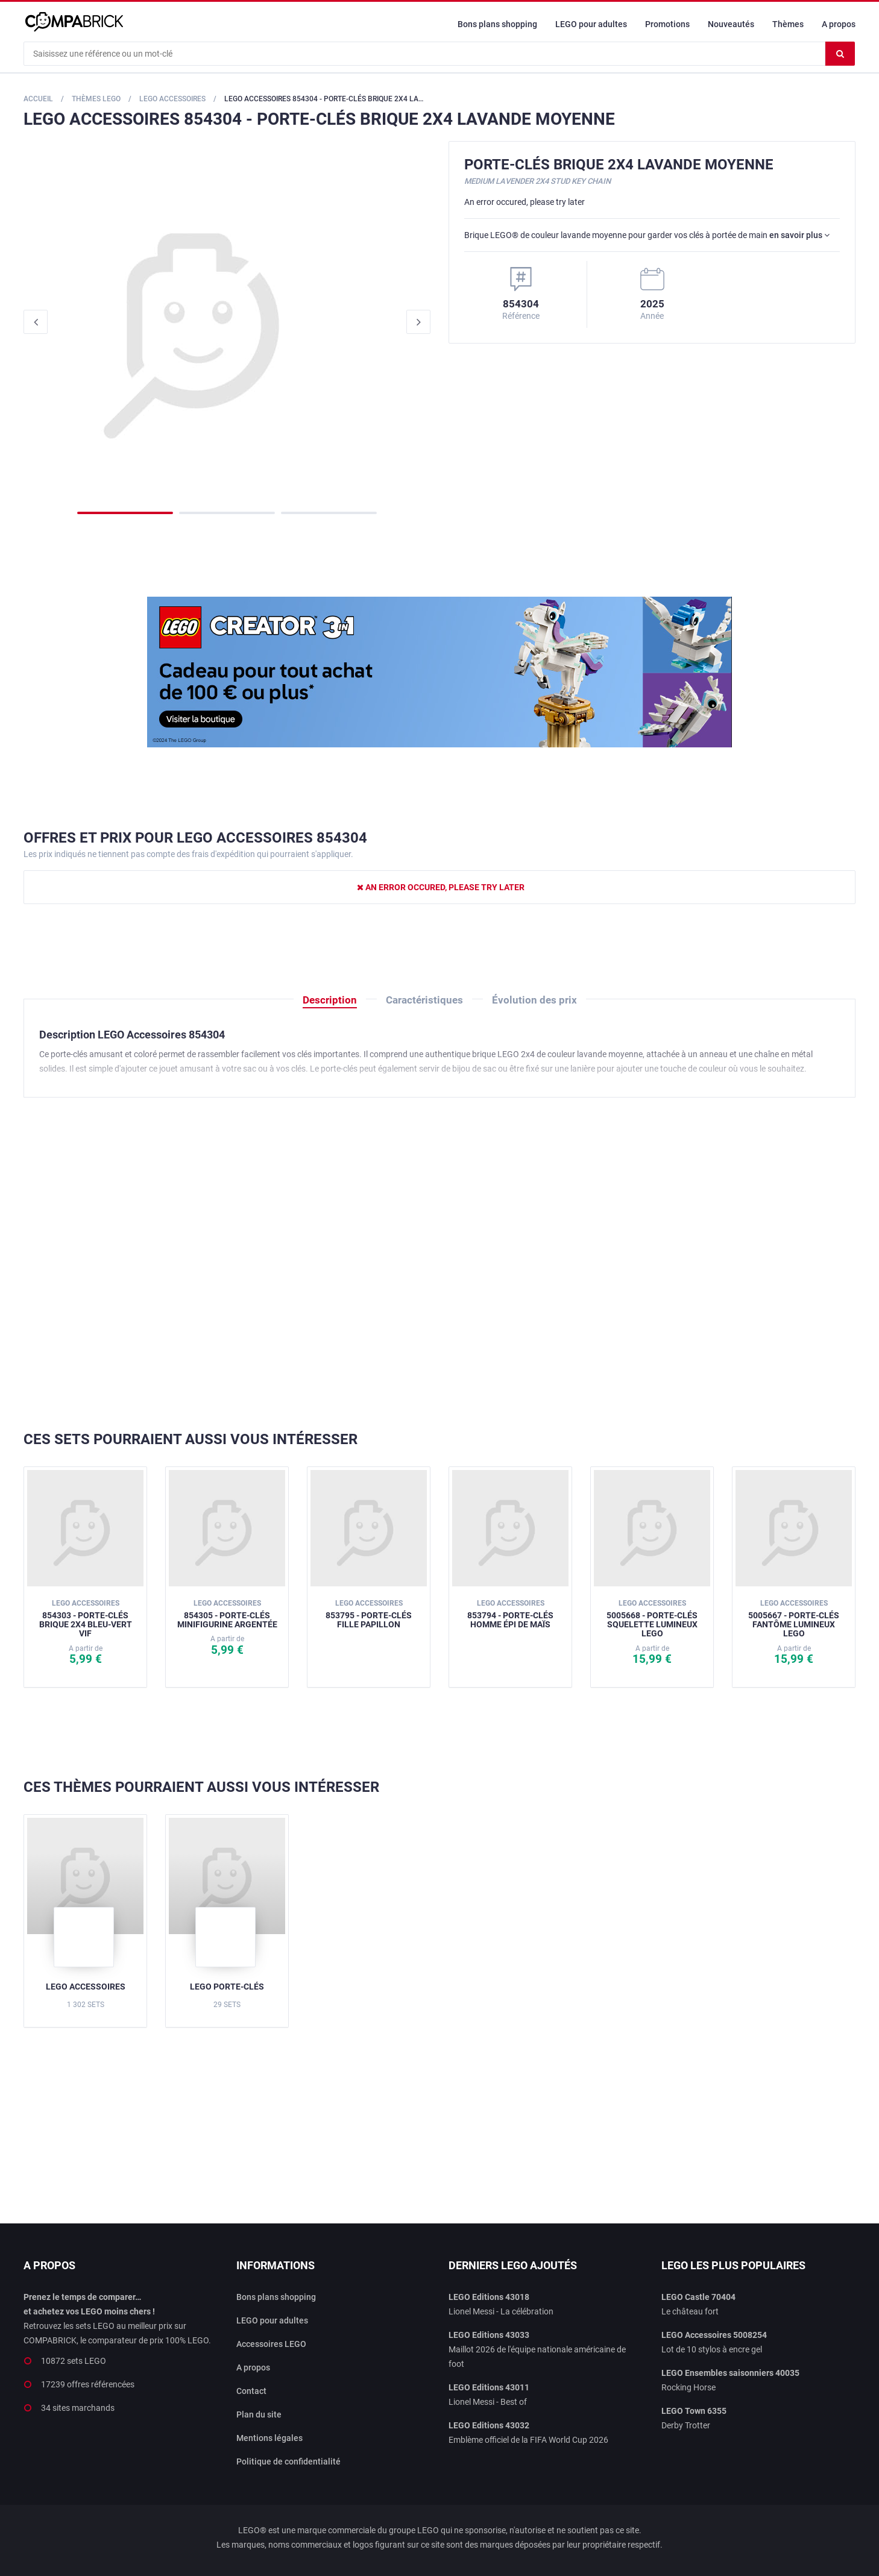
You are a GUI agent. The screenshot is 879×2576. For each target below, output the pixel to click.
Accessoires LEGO (271, 2344)
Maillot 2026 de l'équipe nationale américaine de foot (537, 2349)
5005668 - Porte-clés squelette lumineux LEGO (652, 1618)
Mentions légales (269, 2438)
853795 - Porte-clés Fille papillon (369, 1613)
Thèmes (788, 24)
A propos (838, 24)
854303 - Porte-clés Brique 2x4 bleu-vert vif (85, 1618)
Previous (36, 322)
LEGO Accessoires (85, 1986)
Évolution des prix (534, 1000)
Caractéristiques (424, 1000)
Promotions (667, 24)
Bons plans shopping (497, 24)
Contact (251, 2391)
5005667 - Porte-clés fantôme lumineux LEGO (793, 1618)
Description (330, 1000)
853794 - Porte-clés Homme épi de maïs (510, 1613)
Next (418, 322)
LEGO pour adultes (591, 24)
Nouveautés (731, 24)
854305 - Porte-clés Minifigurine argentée (227, 1613)
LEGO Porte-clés (227, 1986)
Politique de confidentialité (288, 2461)
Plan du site (259, 2414)
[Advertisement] (439, 1264)
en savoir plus (799, 235)
